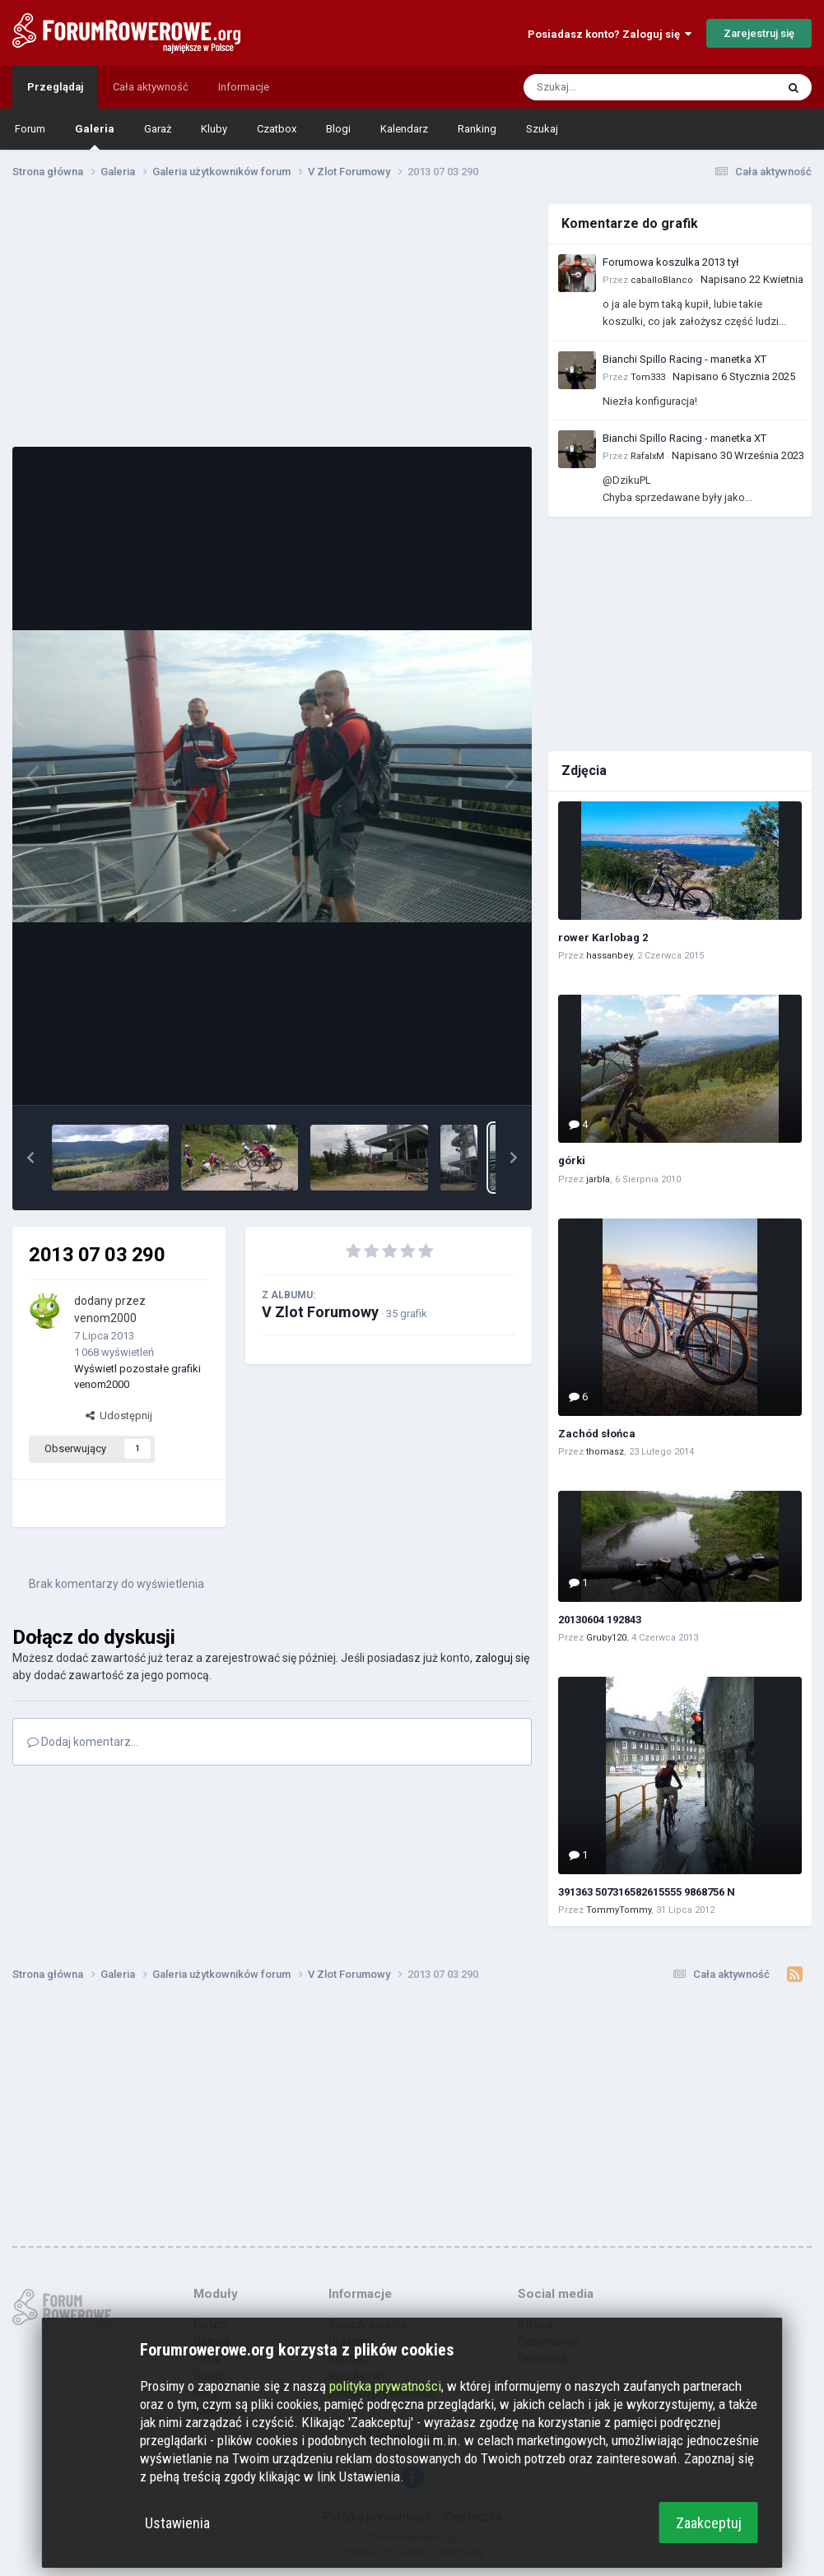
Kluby (214, 129)
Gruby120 (606, 1637)
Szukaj (542, 129)
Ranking (477, 129)
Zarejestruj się (759, 33)
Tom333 (648, 377)
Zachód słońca (596, 1433)
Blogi (338, 129)
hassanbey (609, 955)
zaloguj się (502, 1657)
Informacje (243, 87)
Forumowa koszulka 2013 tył (671, 262)
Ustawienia (177, 2523)
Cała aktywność (151, 87)
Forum (30, 129)
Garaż (157, 129)
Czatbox (276, 129)
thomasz (605, 1451)
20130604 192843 (599, 1619)
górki (571, 1160)
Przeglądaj (55, 87)
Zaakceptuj (709, 2523)
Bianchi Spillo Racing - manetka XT (684, 359)
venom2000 (105, 1318)
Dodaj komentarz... (82, 1741)
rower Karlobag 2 (603, 937)
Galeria (94, 136)
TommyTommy (618, 1910)
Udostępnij (119, 1415)
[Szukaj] (611, 87)
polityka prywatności (385, 2386)
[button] (30, 1157)
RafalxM (647, 456)
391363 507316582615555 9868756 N (646, 1892)
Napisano (752, 279)
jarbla (598, 1179)
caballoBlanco (662, 280)
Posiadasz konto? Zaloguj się (609, 34)
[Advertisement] (272, 319)
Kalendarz (404, 129)
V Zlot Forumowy (320, 1311)
